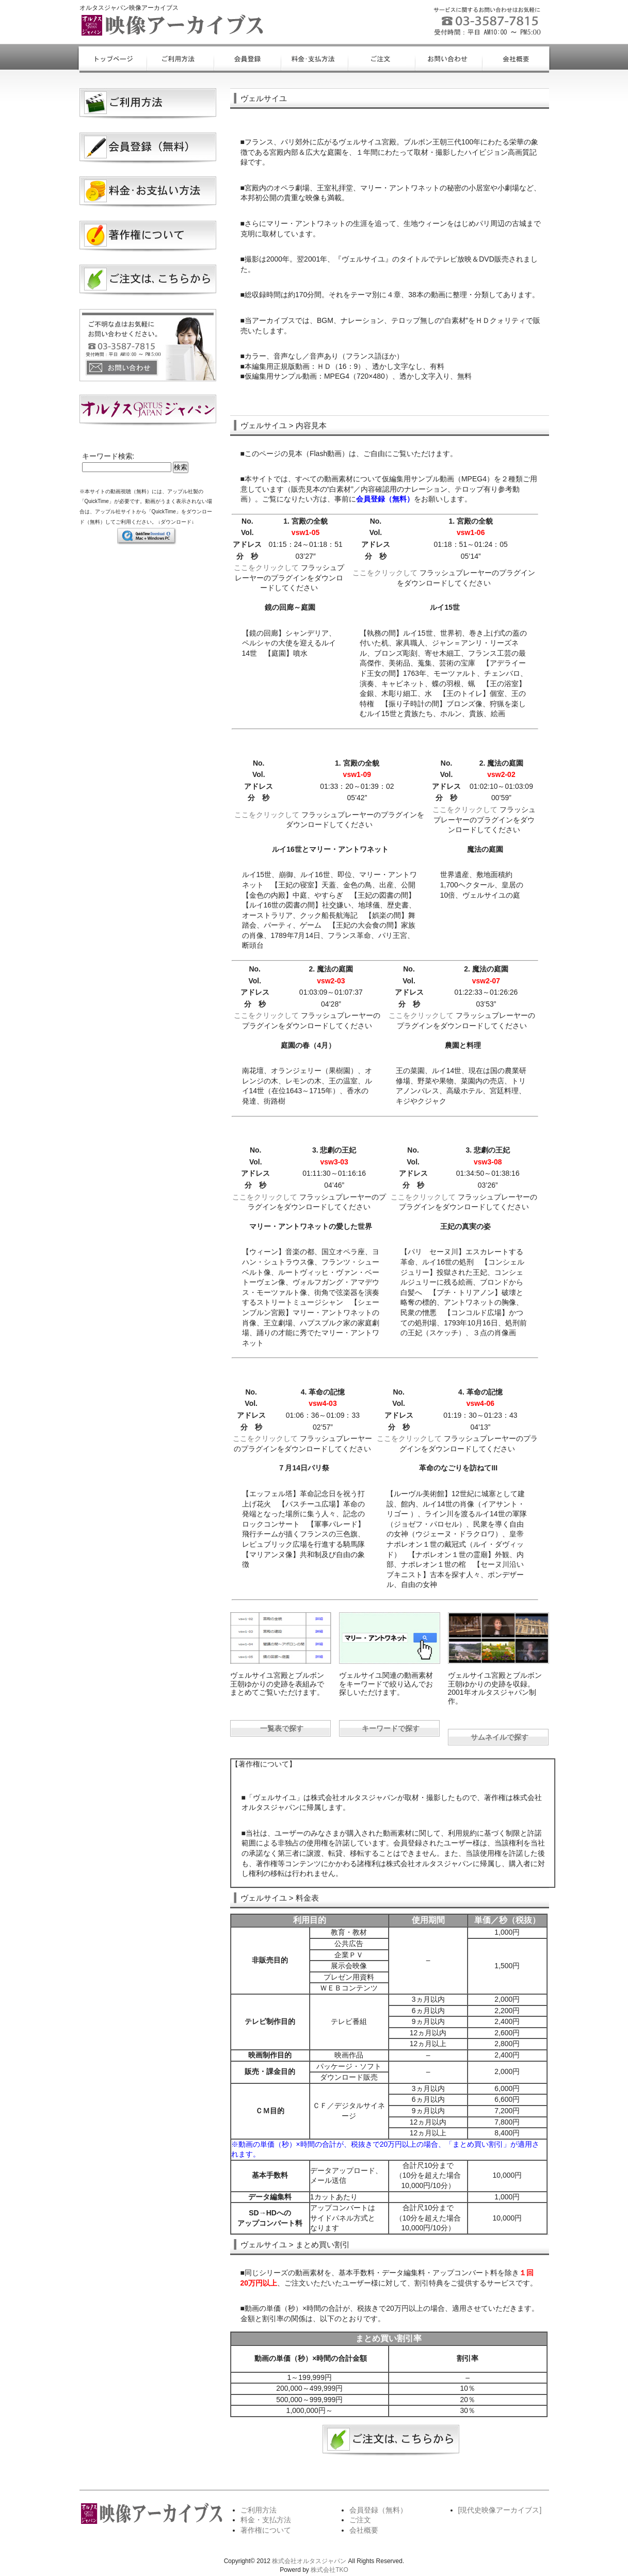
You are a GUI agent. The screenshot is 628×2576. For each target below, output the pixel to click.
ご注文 (360, 2520)
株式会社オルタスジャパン (309, 2561)
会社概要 (363, 2530)
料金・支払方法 (265, 2520)
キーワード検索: (108, 456)
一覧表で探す (281, 1728)
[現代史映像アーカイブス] (500, 2510)
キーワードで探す (391, 1728)
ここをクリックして (266, 567)
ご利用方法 (258, 2510)
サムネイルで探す (499, 1737)
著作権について (265, 2530)
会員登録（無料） (378, 2510)
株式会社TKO (329, 2569)
